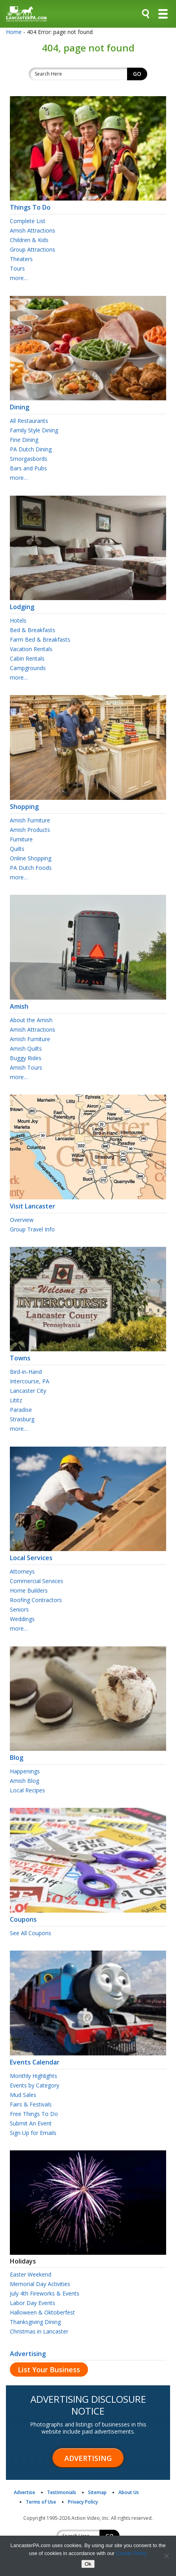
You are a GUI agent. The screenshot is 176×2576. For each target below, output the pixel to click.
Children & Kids (29, 240)
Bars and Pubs (28, 468)
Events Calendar (88, 2058)
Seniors (19, 1609)
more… (19, 278)
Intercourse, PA (29, 1381)
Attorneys (22, 1571)
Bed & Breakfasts (32, 630)
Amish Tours (26, 1067)
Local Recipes (27, 1790)
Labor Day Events (32, 2303)
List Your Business (49, 2369)
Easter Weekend (30, 2274)
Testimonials (61, 2492)
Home (14, 32)
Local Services (88, 1554)
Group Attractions (32, 249)
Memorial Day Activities (40, 2284)
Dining (88, 403)
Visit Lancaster (88, 1202)
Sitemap (97, 2492)
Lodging (88, 603)
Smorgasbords (28, 458)
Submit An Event (31, 2123)
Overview (22, 1220)
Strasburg (22, 1419)
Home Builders (29, 1590)
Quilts (17, 848)
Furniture (21, 839)
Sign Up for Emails (33, 2133)
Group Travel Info (32, 1229)
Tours (17, 268)
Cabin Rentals (27, 658)
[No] (166, 2556)
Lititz (16, 1400)
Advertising (28, 2353)
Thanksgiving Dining (35, 2322)
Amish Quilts (26, 1048)
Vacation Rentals (31, 649)
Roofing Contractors (36, 1600)
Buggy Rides (25, 1058)
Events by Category (34, 2085)
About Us (128, 2492)
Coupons (88, 1916)
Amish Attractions (32, 230)
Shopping (88, 803)
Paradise (21, 1409)
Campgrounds (28, 668)
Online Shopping (30, 858)
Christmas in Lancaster (39, 2331)
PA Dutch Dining (31, 449)
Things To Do (88, 204)
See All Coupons (30, 1933)
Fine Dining (24, 439)
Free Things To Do (34, 2114)
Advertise (24, 2492)
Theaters (21, 259)
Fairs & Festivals (31, 2104)
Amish (88, 1003)
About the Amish (31, 1020)
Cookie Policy (131, 2553)
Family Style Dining (34, 430)
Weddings (22, 1619)
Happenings (25, 1771)
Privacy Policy (83, 2501)
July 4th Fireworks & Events (44, 2293)
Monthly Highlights (33, 2076)
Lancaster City (28, 1390)
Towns (88, 1354)
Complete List (27, 221)
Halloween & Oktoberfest (42, 2312)
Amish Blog (24, 1780)
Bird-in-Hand (26, 1371)
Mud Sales (23, 2095)
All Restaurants (29, 420)
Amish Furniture (30, 820)
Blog (88, 1754)
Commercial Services (36, 1581)
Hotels (18, 620)
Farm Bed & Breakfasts (40, 639)
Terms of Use (41, 2501)
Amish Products (30, 829)
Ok (87, 2564)
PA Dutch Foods (31, 867)
